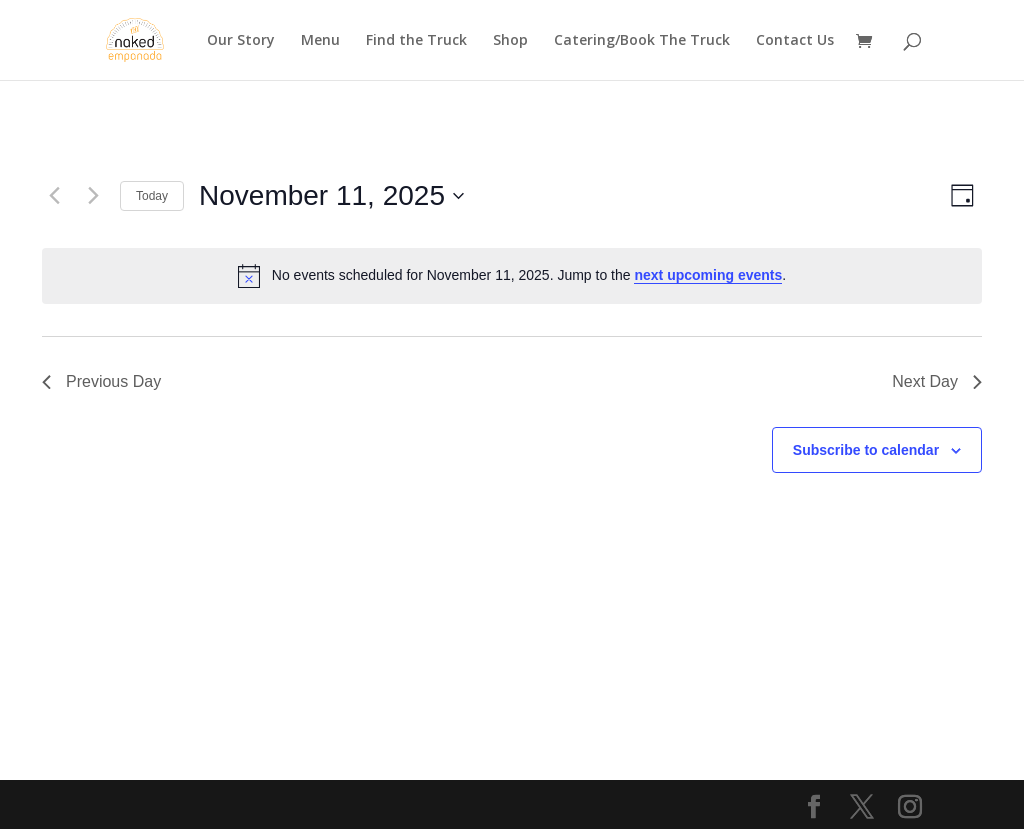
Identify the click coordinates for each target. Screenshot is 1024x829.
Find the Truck (416, 41)
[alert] (512, 276)
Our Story (241, 41)
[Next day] (93, 196)
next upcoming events (708, 275)
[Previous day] (54, 196)
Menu (320, 41)
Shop (510, 41)
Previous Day (101, 381)
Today (152, 196)
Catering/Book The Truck (642, 41)
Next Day (937, 381)
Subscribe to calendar (866, 450)
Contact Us (795, 41)
